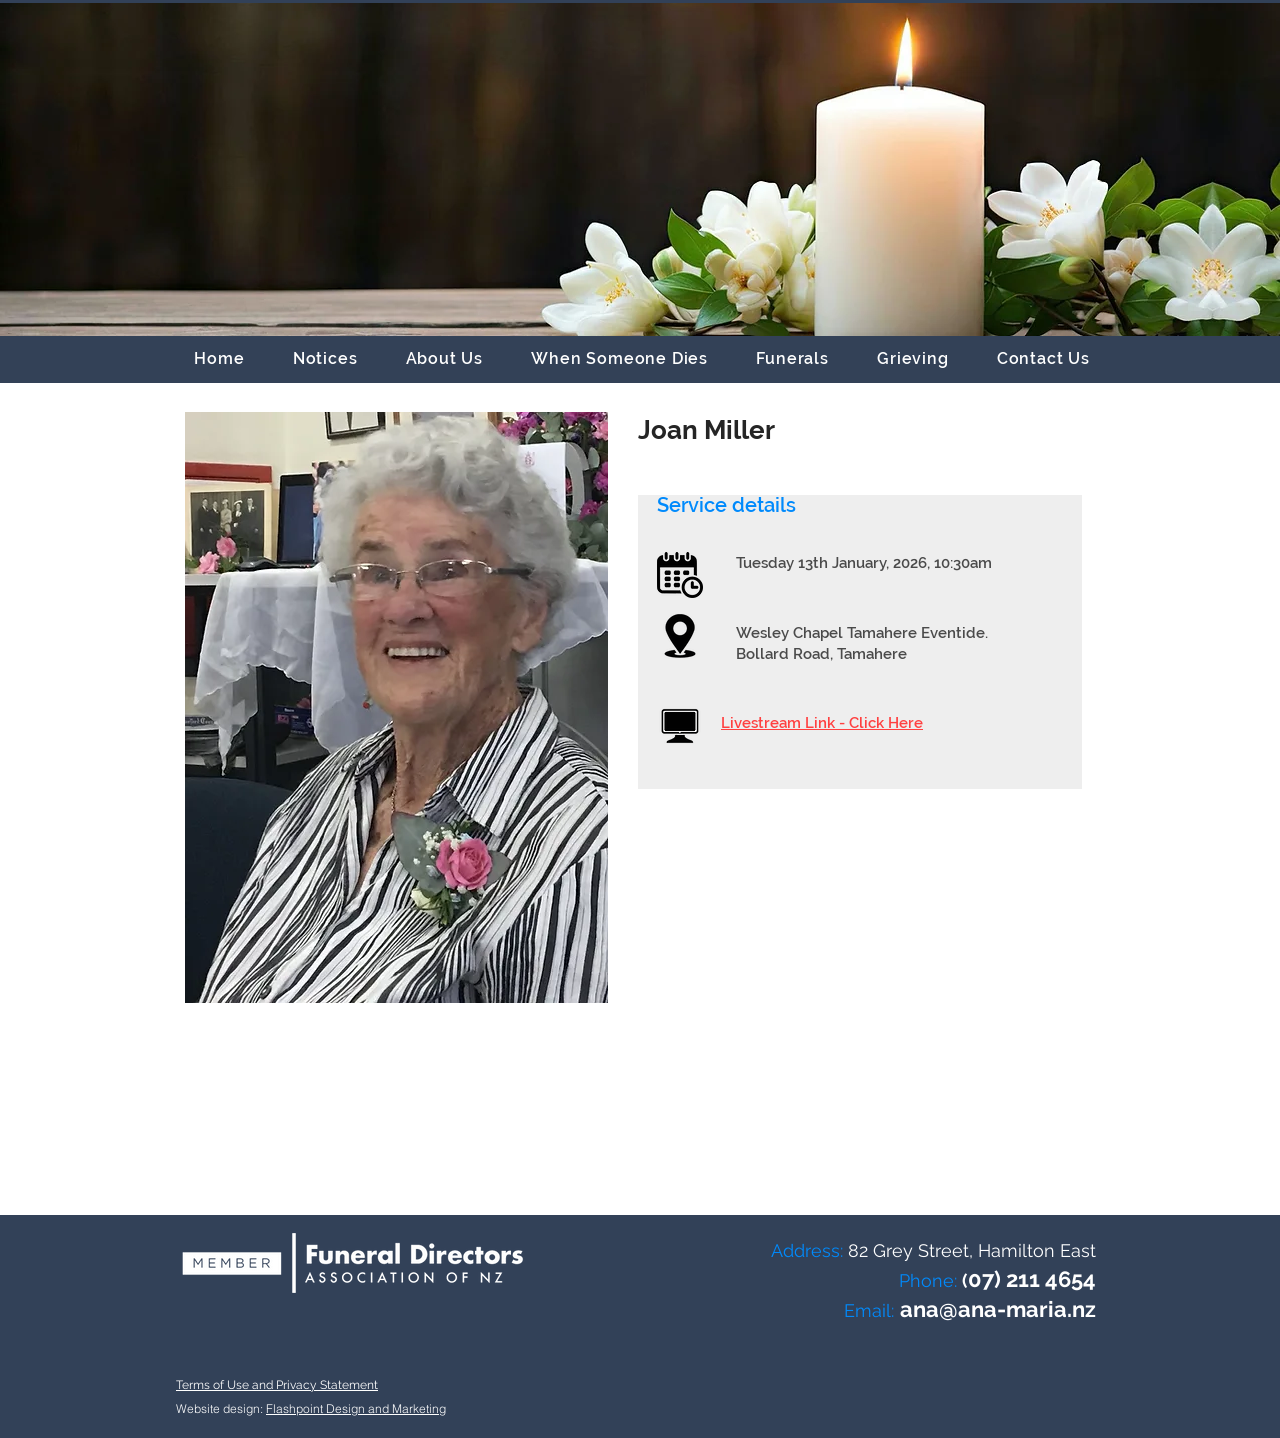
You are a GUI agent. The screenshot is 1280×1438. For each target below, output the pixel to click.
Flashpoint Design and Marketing (356, 1408)
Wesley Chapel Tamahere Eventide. (862, 633)
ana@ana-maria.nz (998, 1309)
